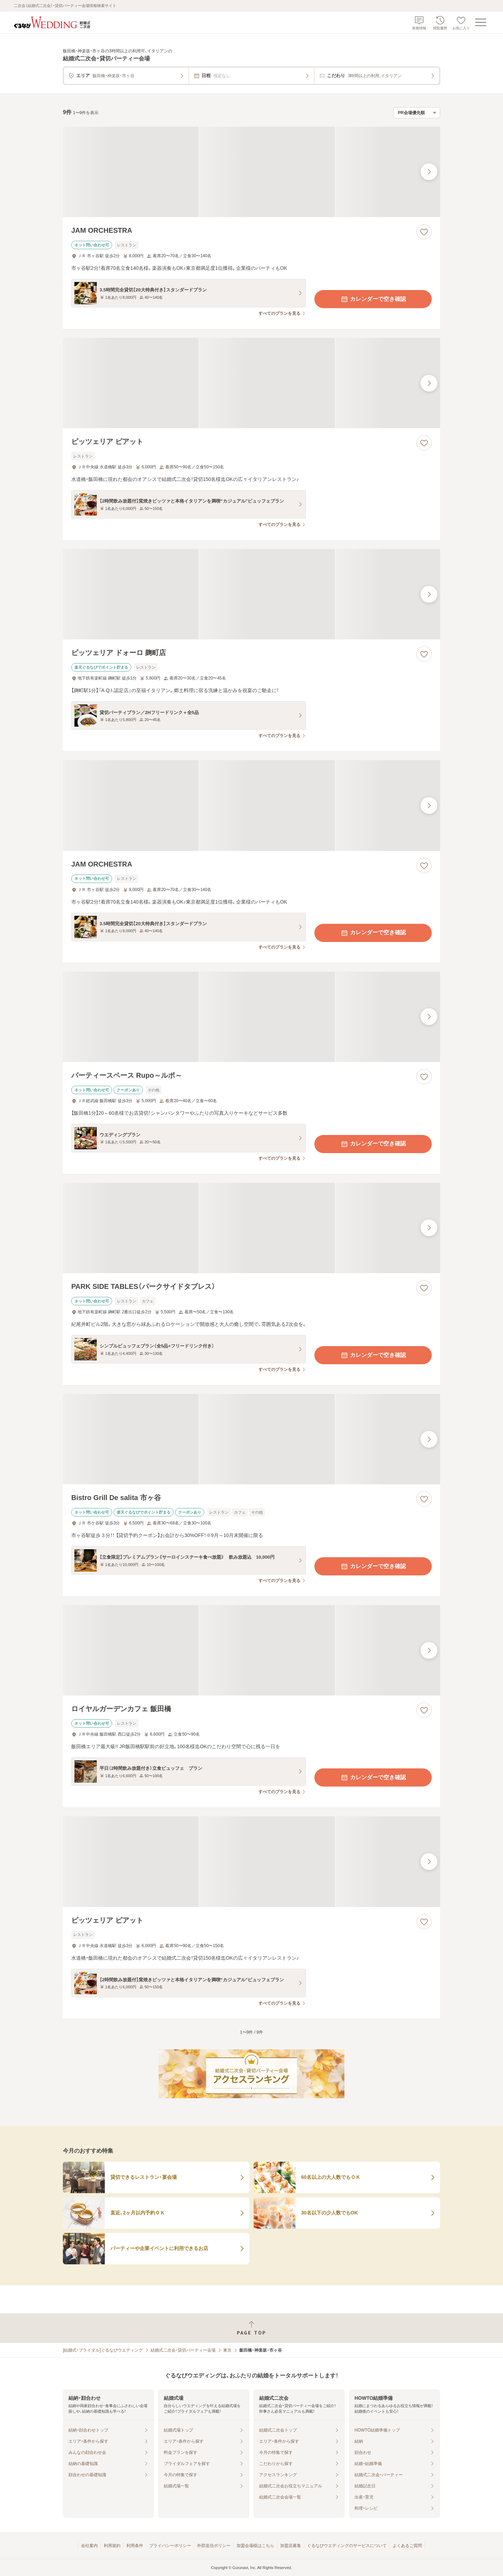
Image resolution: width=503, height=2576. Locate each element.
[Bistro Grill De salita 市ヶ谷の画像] (251, 1439)
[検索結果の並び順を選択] (416, 112)
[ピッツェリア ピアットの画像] (251, 383)
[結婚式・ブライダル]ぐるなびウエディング (103, 2350)
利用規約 (112, 2545)
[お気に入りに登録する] (424, 231)
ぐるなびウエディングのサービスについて (347, 2545)
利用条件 (134, 2545)
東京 (227, 2350)
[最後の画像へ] (429, 171)
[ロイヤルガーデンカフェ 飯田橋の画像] (251, 1650)
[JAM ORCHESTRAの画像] (251, 172)
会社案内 (89, 2545)
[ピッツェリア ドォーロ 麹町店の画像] (251, 594)
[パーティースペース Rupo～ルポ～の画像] (251, 1017)
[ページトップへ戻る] (251, 2328)
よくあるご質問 (407, 2545)
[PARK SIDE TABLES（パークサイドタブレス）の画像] (251, 1228)
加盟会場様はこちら (255, 2545)
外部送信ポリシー (214, 2545)
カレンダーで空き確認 (373, 299)
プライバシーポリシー (170, 2545)
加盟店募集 (290, 2545)
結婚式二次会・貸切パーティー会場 (183, 2350)
